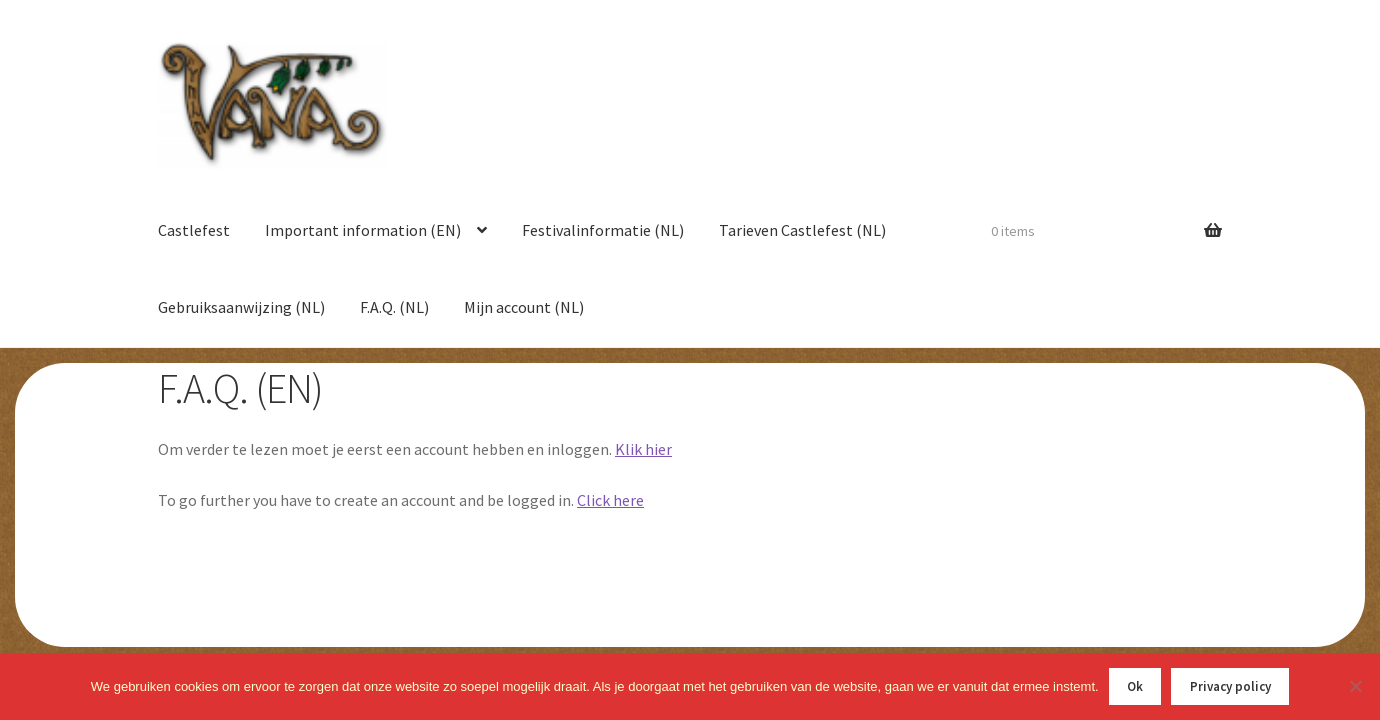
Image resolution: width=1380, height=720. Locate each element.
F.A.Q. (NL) (394, 307)
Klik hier (643, 449)
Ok (1135, 686)
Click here (610, 500)
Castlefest (194, 230)
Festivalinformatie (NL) (603, 230)
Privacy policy (1230, 686)
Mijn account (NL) (524, 307)
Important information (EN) (363, 230)
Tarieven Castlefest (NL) (802, 230)
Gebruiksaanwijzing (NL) (241, 307)
